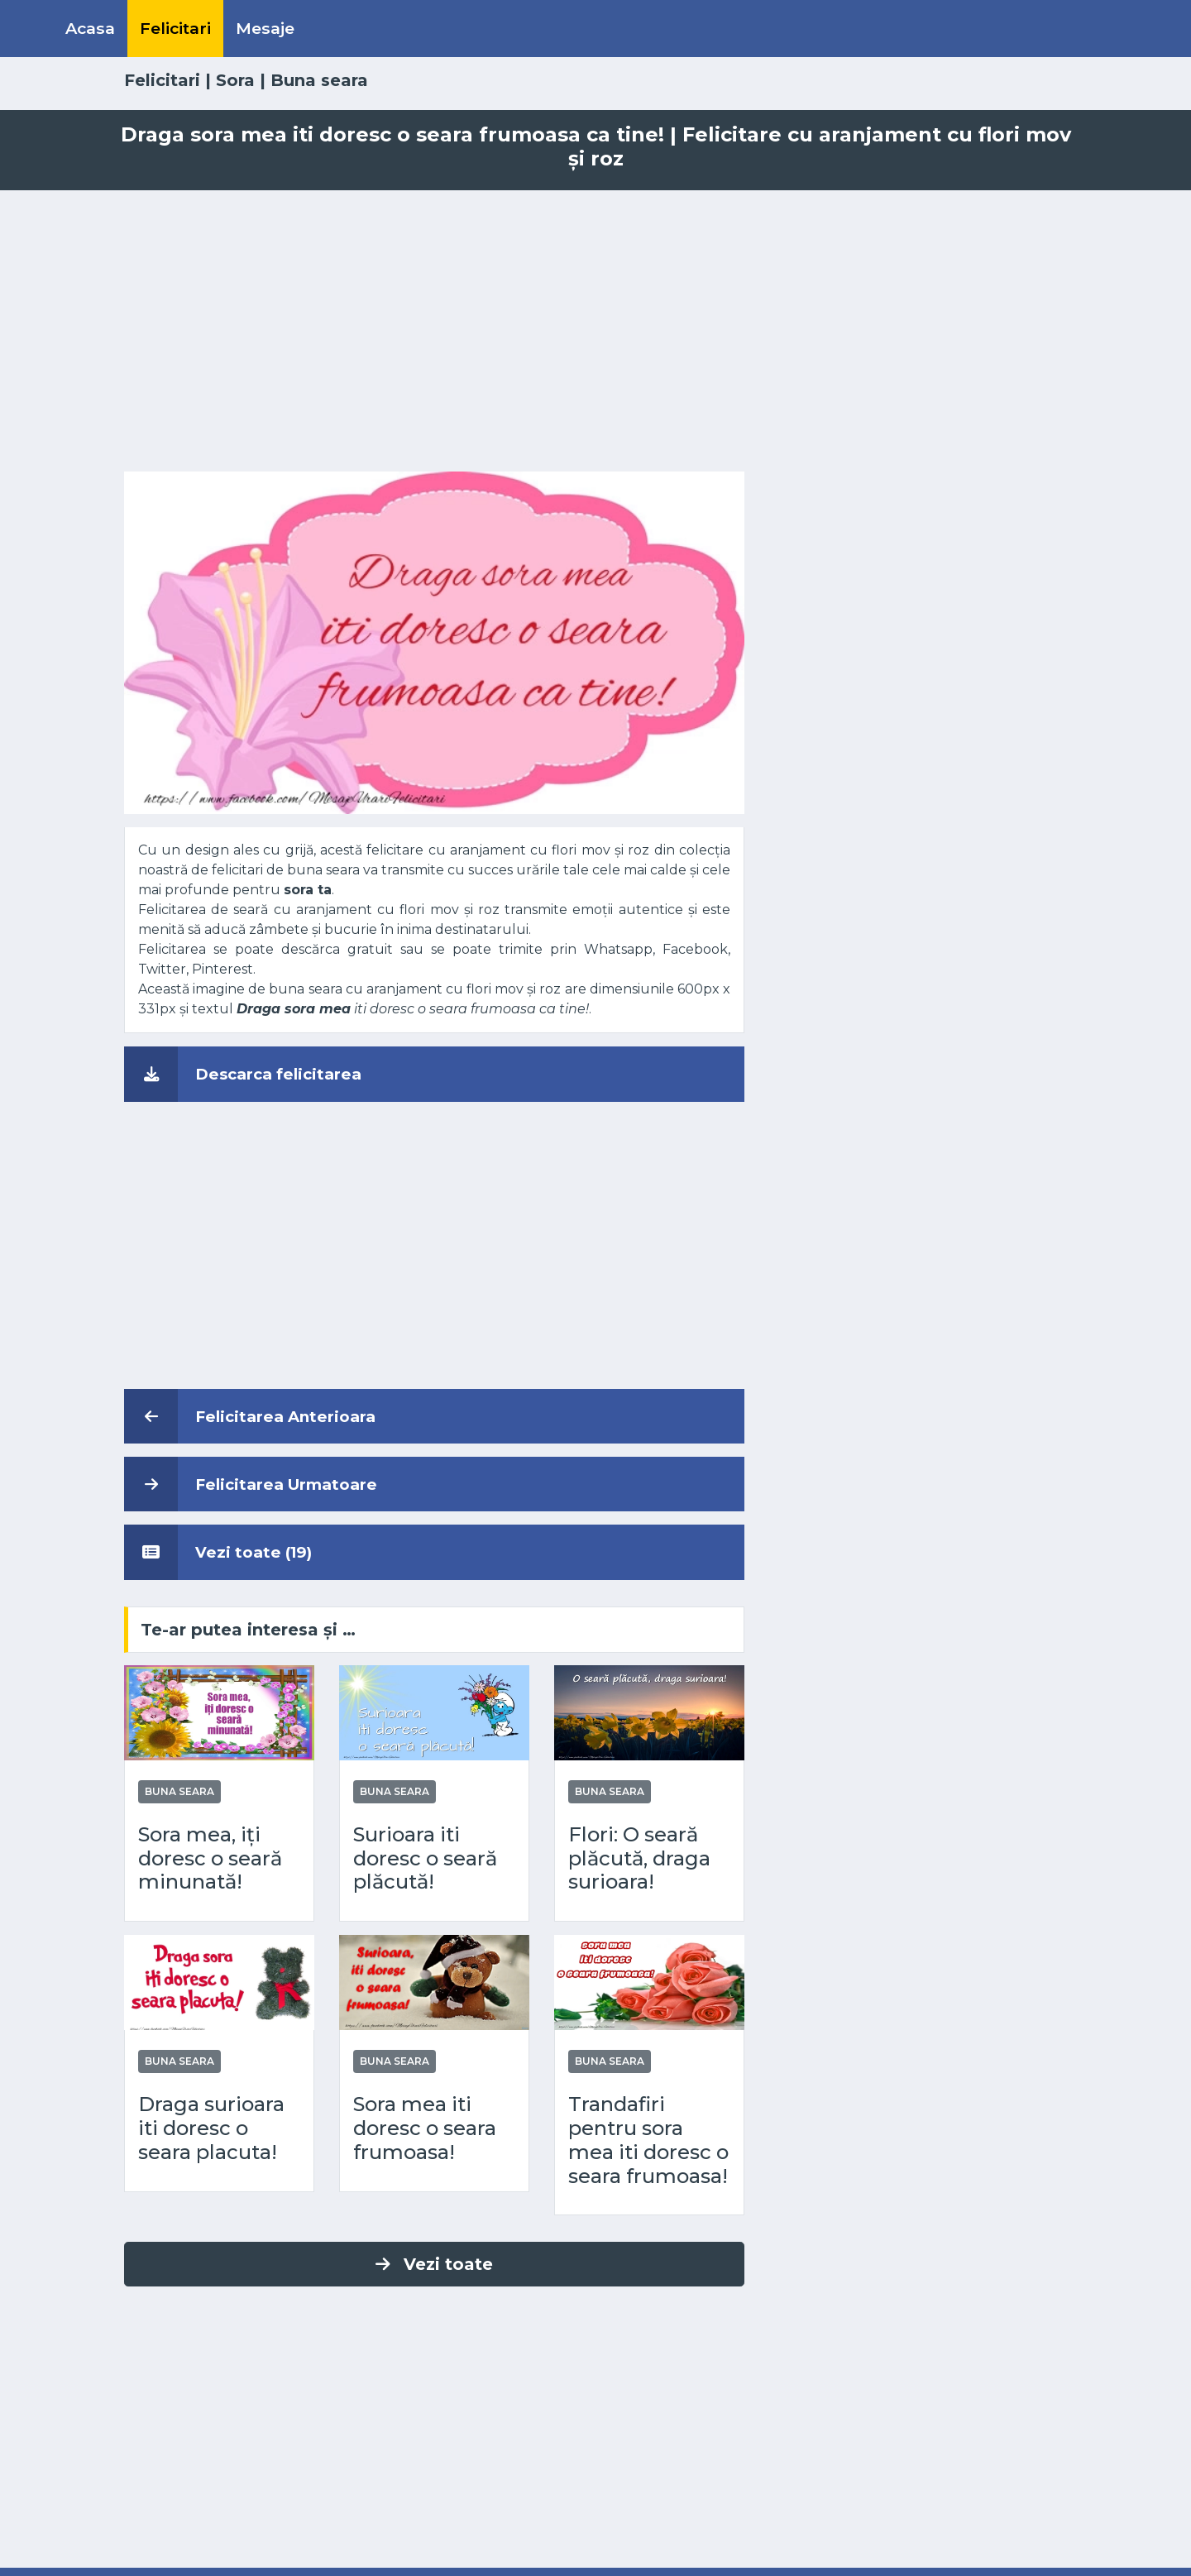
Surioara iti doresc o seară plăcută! (425, 1858)
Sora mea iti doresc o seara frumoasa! (424, 2128)
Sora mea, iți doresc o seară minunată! (210, 1858)
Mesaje (265, 28)
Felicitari (175, 28)
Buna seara (319, 80)
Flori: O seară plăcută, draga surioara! (639, 1858)
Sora (235, 80)
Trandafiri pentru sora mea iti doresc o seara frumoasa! (648, 2140)
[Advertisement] (595, 331)
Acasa (90, 28)
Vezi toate (434, 2264)
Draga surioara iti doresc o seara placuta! (211, 2128)
